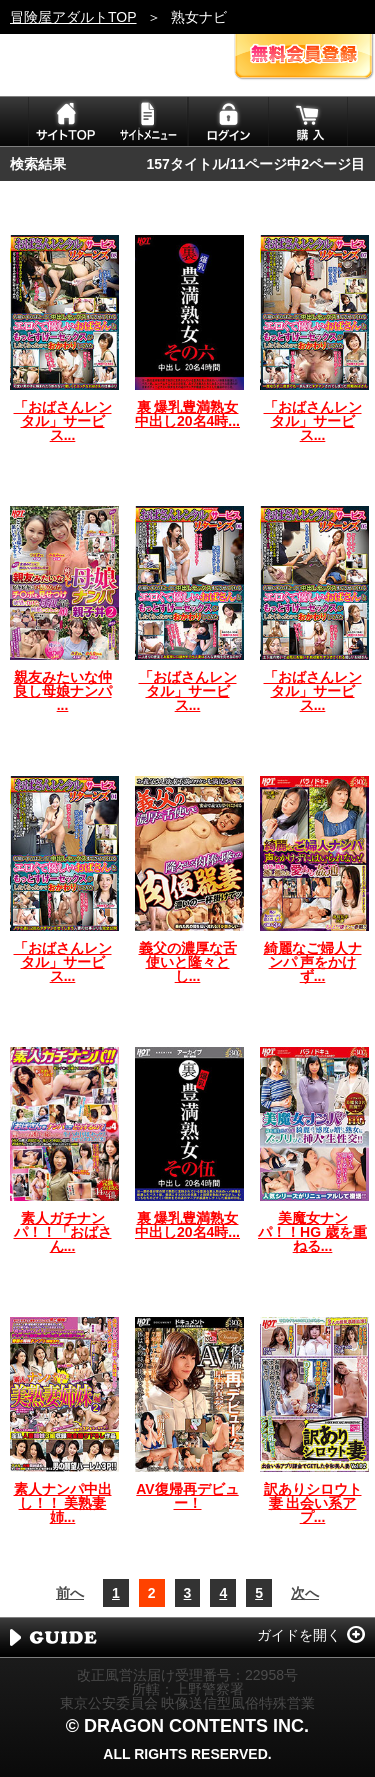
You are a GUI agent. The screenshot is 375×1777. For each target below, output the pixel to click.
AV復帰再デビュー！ (187, 1496)
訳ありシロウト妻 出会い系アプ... (313, 1503)
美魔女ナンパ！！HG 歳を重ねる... (312, 1232)
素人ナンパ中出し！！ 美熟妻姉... (63, 1503)
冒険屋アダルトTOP (73, 17)
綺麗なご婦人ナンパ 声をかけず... (313, 962)
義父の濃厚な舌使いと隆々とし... (188, 962)
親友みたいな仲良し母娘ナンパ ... (63, 691)
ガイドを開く (299, 1635)
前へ (70, 1593)
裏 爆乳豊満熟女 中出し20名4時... (187, 414)
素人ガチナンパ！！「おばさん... (63, 1232)
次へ (305, 1593)
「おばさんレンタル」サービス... (63, 421)
